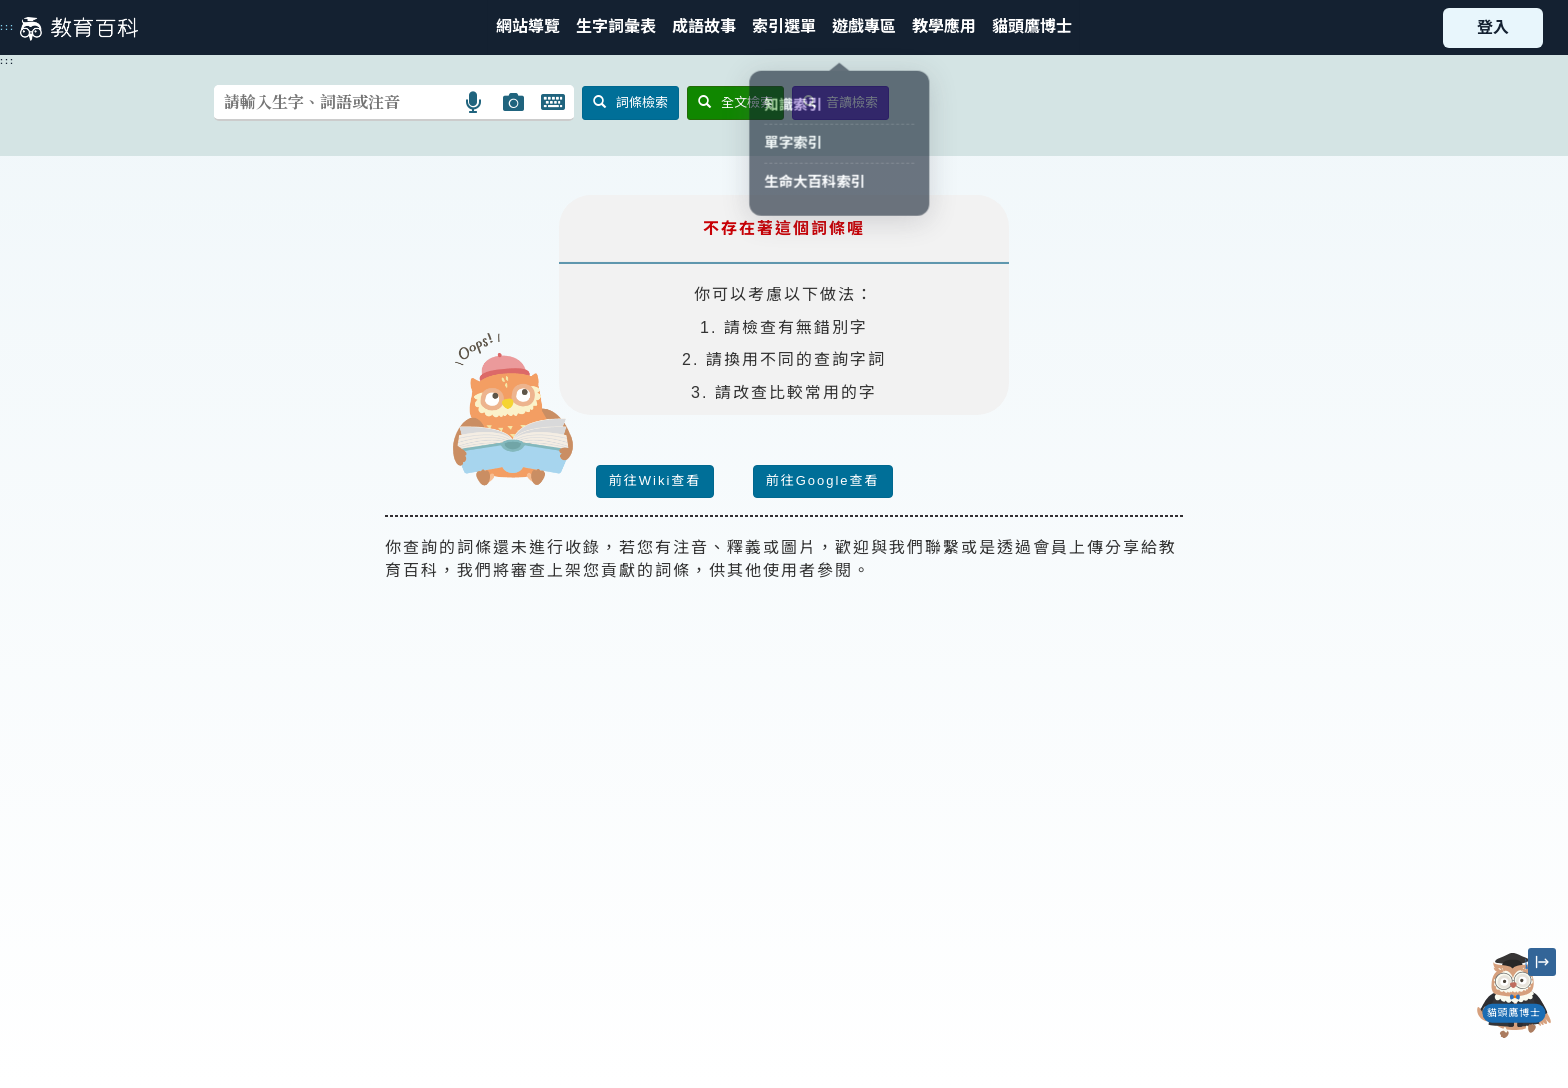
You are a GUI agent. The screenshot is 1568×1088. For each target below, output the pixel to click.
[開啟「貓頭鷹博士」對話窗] (1514, 995)
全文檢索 (735, 102)
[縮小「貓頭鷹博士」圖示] (1542, 962)
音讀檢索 (840, 102)
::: (7, 27)
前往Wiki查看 (655, 480)
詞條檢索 (630, 102)
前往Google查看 (823, 480)
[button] (784, 27)
